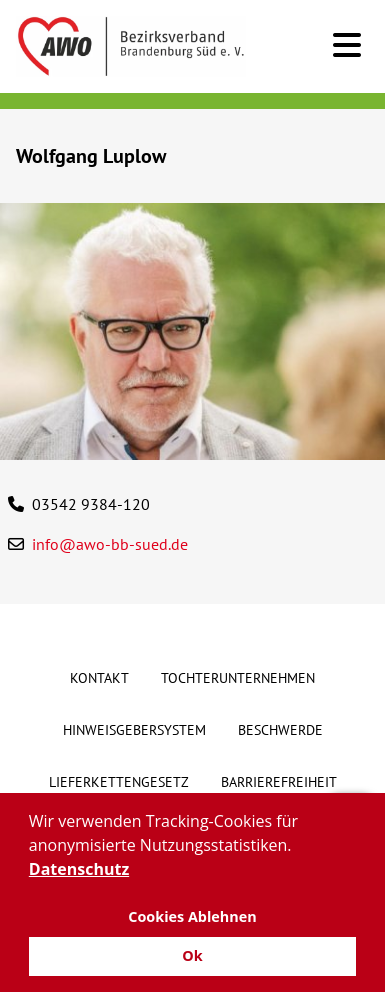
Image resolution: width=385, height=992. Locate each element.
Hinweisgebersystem (134, 730)
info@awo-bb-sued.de (110, 544)
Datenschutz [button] (79, 869)
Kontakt (99, 678)
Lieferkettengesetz (119, 782)
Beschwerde (280, 730)
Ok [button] (192, 955)
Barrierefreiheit (279, 782)
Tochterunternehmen (238, 678)
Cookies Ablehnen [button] (192, 916)
